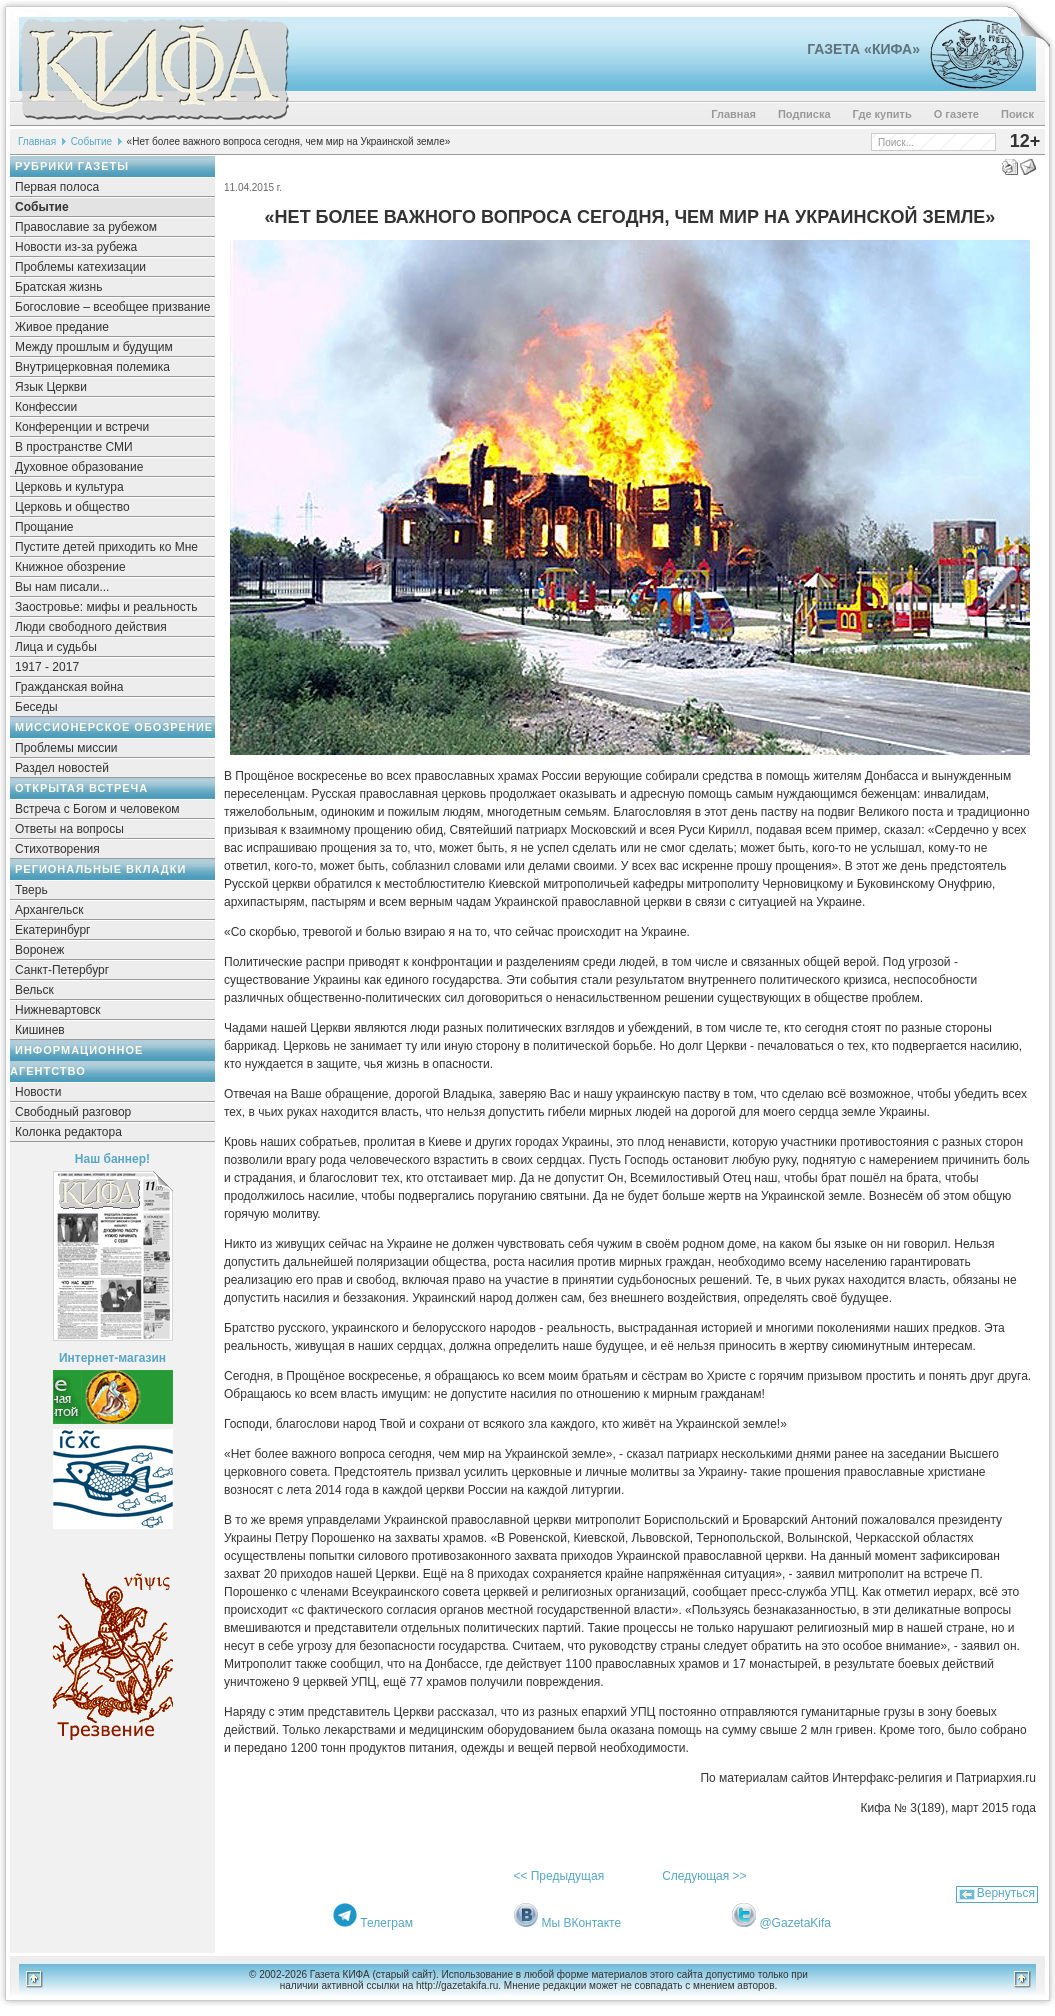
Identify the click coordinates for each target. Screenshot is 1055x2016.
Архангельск (49, 910)
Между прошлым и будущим (94, 347)
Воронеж (39, 950)
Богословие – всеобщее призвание (112, 307)
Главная (733, 114)
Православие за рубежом (86, 227)
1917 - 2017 (47, 667)
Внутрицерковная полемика (92, 367)
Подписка (804, 114)
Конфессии (46, 407)
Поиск (1017, 114)
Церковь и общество (72, 507)
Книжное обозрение (70, 567)
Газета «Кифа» (863, 49)
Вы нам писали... (62, 587)
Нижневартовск (58, 1010)
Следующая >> (704, 1876)
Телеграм (386, 1923)
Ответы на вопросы (69, 829)
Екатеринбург (53, 930)
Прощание (44, 527)
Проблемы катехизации (80, 267)
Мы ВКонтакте (581, 1923)
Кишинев (40, 1030)
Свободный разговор (73, 1112)
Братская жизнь (58, 287)
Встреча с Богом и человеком (97, 809)
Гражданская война (69, 687)
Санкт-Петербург (62, 970)
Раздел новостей (62, 768)
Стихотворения (57, 849)
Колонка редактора (68, 1132)
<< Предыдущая (558, 1876)
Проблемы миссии (66, 748)
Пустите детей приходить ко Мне (106, 547)
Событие (91, 141)
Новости (38, 1092)
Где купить (882, 114)
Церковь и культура (69, 487)
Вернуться (1006, 1893)
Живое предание (62, 327)
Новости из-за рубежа (76, 247)
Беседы (36, 707)
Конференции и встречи (82, 427)
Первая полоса (57, 187)
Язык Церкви (51, 387)
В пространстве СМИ (74, 447)
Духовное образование (79, 467)
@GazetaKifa (795, 1923)
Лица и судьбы (56, 647)
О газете (956, 114)
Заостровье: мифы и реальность (106, 607)
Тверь (31, 890)
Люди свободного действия (91, 627)
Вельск (34, 990)
